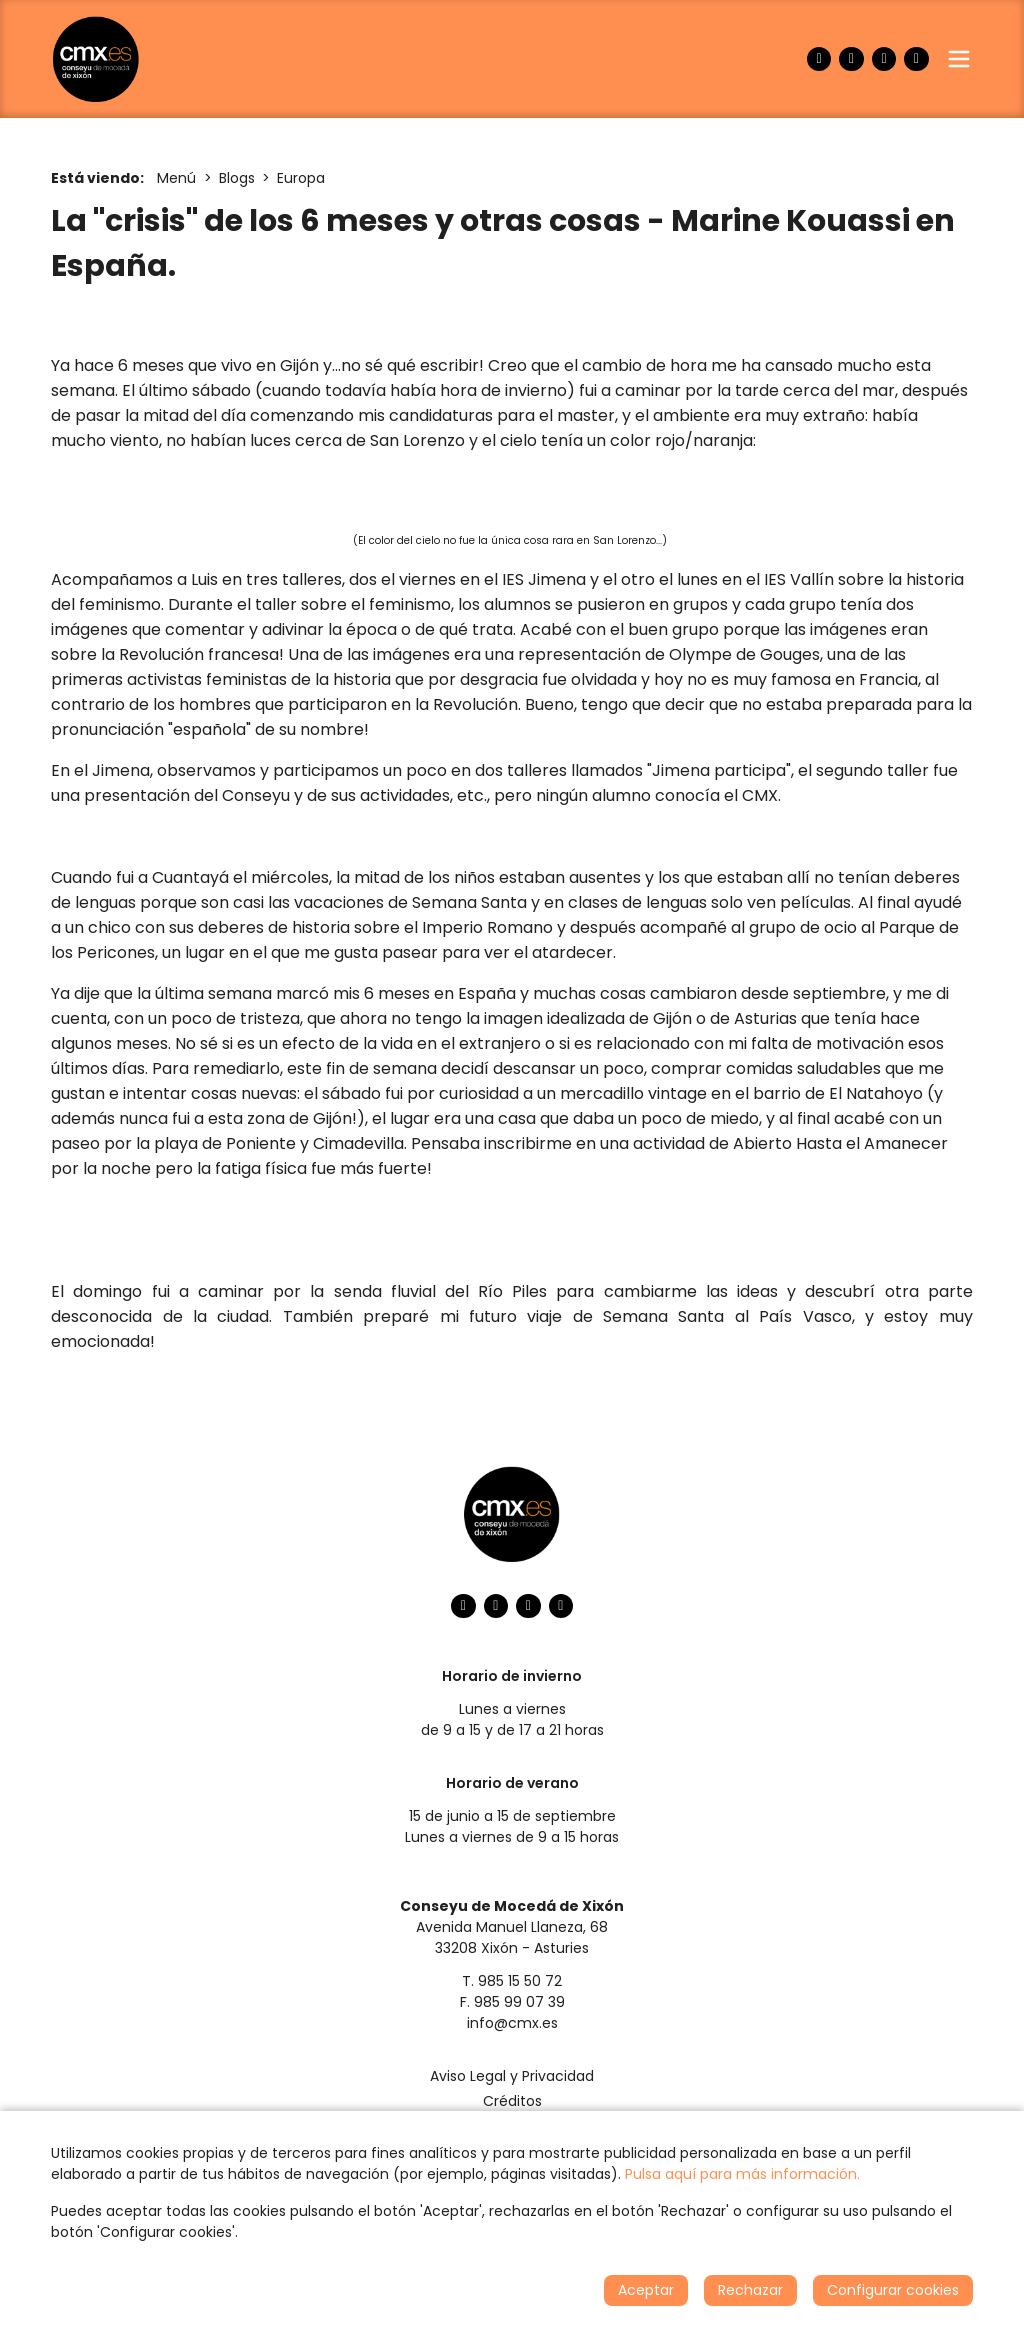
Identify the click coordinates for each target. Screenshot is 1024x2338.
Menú (176, 178)
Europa (301, 178)
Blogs (237, 178)
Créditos (512, 2101)
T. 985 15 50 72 (512, 1981)
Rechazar (750, 2290)
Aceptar (646, 2290)
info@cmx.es (512, 2023)
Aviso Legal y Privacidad (512, 2076)
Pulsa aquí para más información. (742, 2174)
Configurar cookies (893, 2290)
